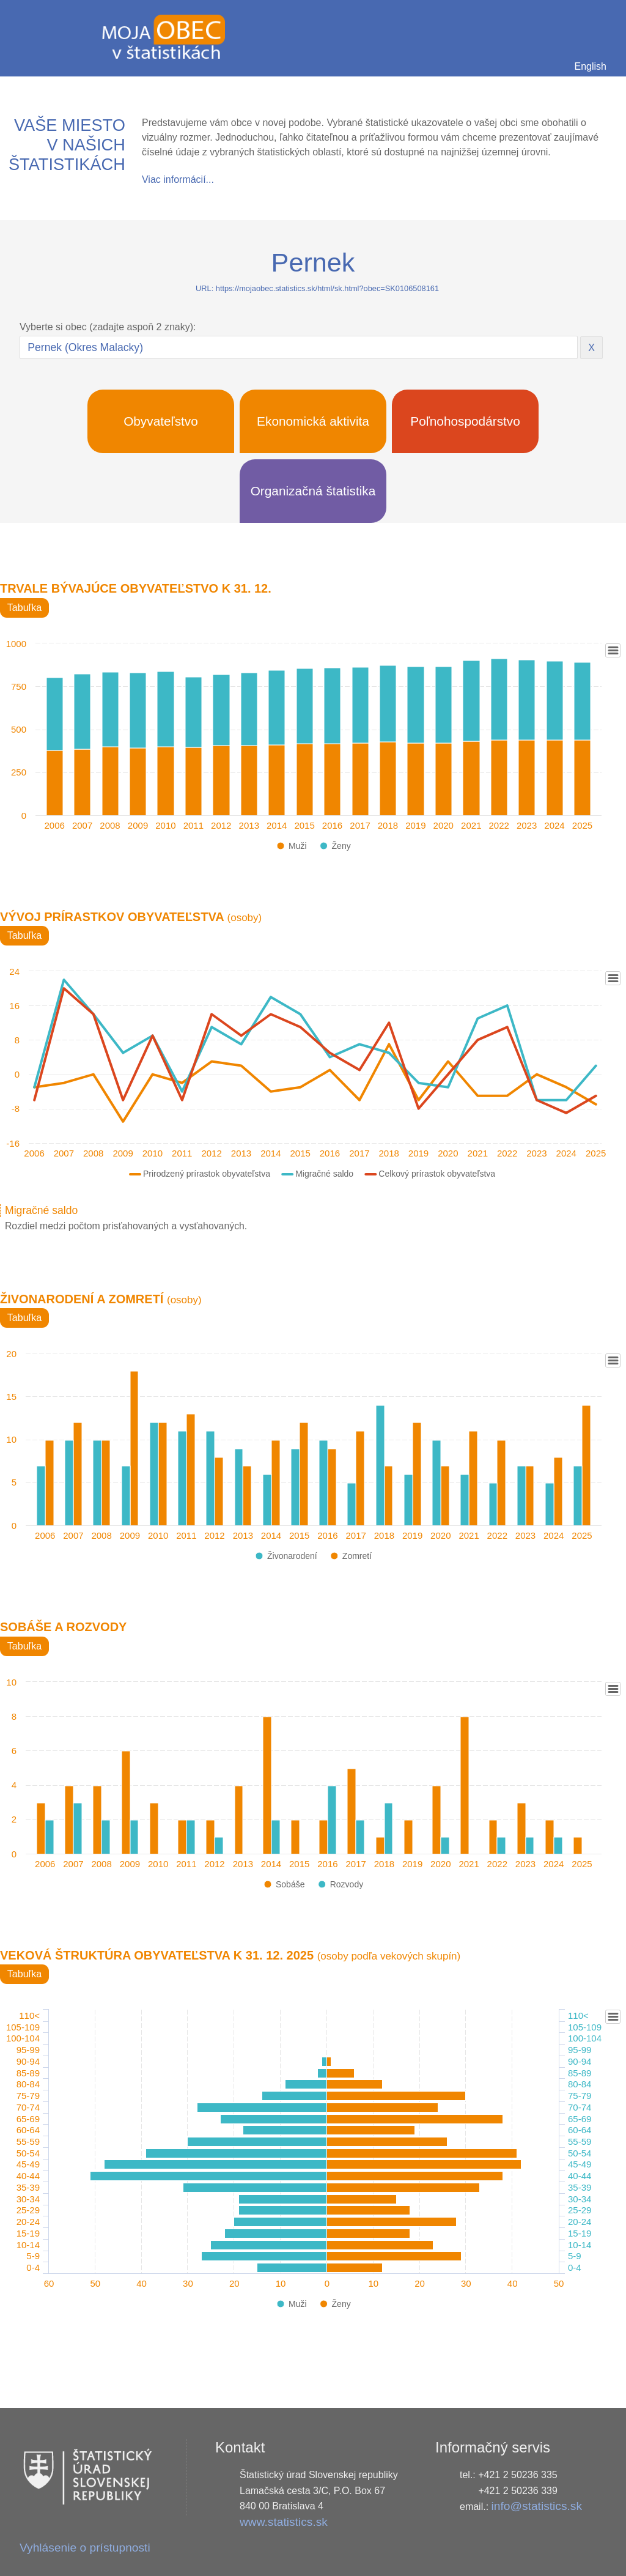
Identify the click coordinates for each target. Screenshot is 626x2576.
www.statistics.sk (284, 2521)
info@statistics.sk (537, 2506)
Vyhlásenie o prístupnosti (85, 2547)
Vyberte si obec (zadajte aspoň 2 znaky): (108, 327)
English (590, 66)
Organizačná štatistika (313, 491)
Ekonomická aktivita (313, 421)
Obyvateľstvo (160, 421)
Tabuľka (24, 607)
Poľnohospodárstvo (465, 421)
